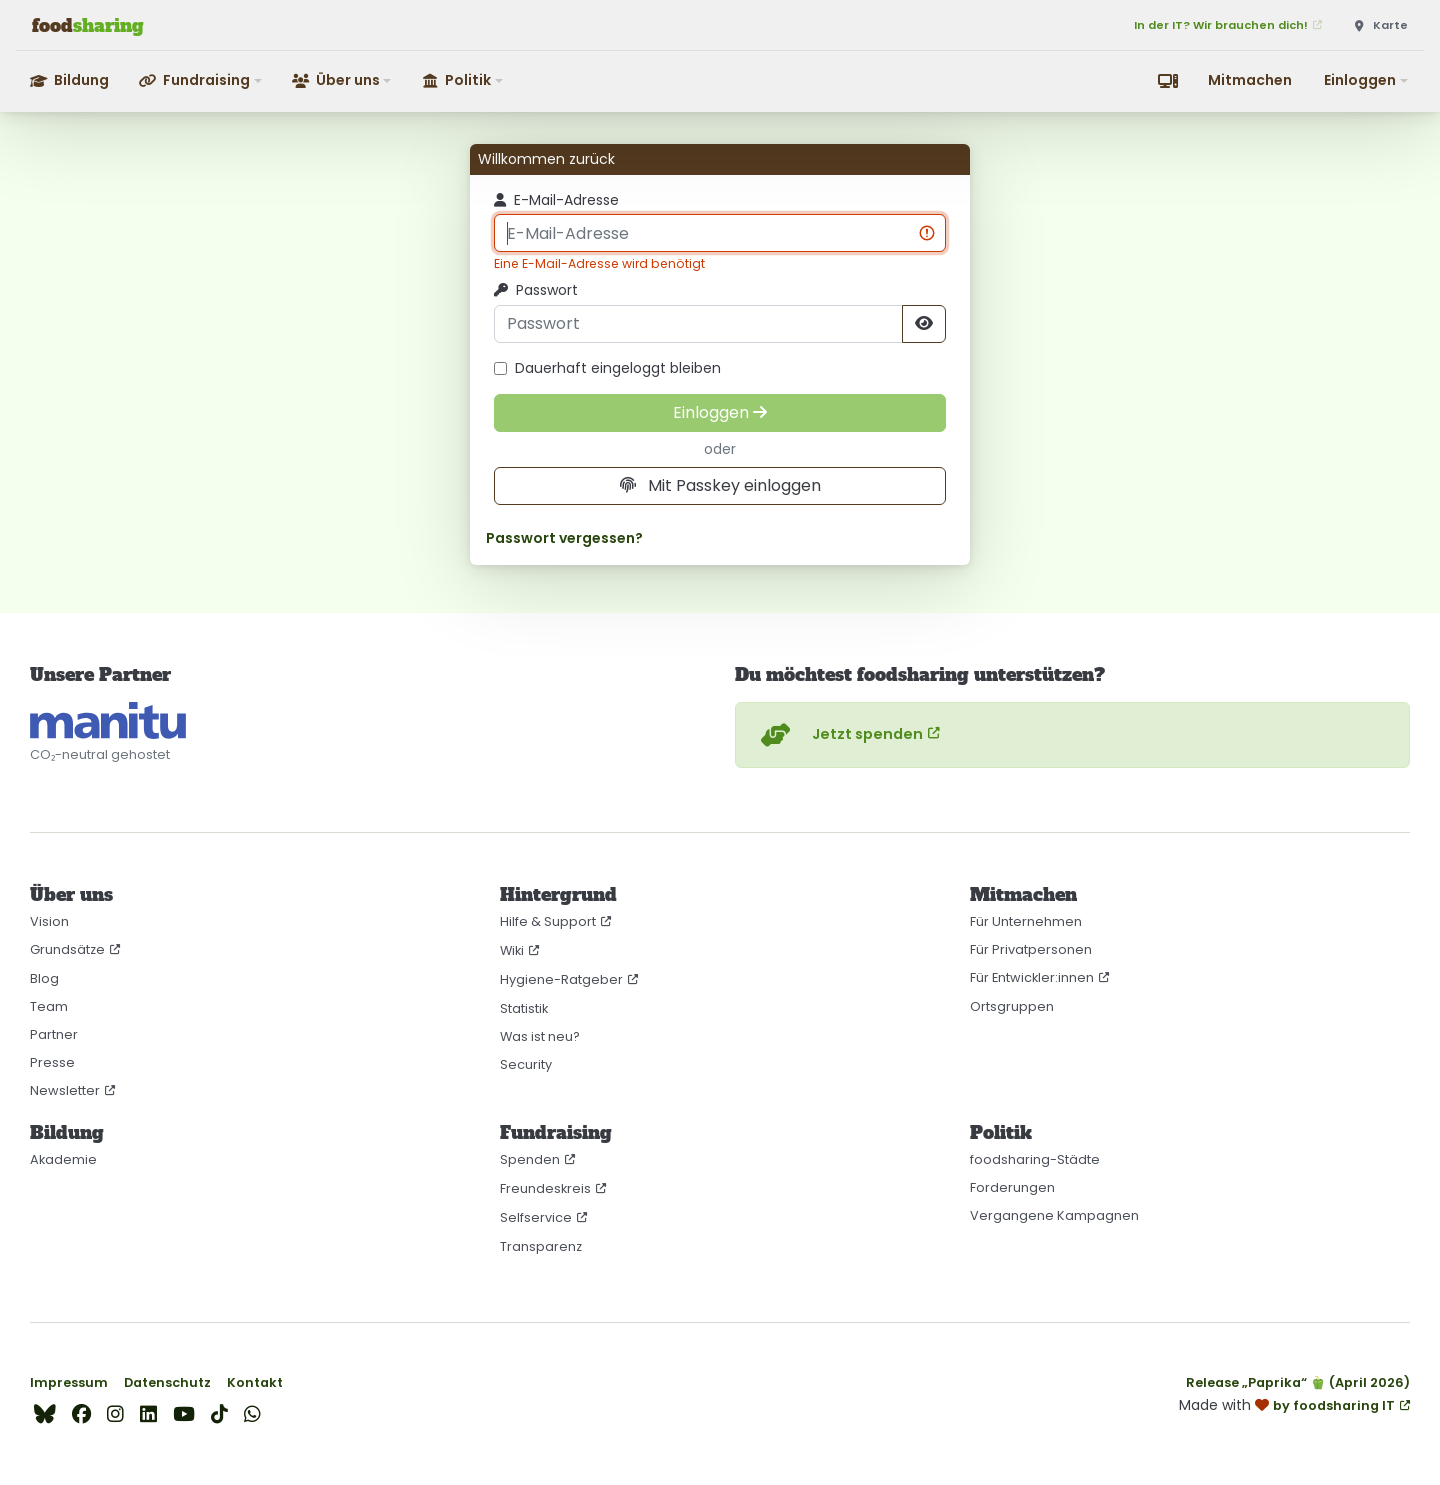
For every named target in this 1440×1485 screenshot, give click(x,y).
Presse (52, 1062)
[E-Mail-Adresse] (720, 233)
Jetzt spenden (839, 735)
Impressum (69, 1382)
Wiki (512, 950)
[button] (201, 80)
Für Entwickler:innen (1032, 977)
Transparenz (541, 1246)
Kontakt (255, 1382)
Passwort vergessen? (564, 538)
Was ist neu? (540, 1036)
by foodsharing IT (1334, 1405)
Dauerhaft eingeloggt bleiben (607, 368)
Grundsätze (67, 949)
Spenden (530, 1159)
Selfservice (536, 1217)
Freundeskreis (545, 1188)
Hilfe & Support (548, 921)
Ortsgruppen (1012, 1006)
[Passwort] (698, 324)
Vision (49, 921)
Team (49, 1006)
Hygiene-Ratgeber (561, 979)
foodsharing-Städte (1035, 1159)
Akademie (63, 1159)
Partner (54, 1034)
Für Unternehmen (1026, 921)
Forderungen (1012, 1187)
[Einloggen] (720, 413)
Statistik (524, 1008)
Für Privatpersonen (1031, 949)
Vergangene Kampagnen (1054, 1215)
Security (526, 1064)
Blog (44, 978)
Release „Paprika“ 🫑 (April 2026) (1298, 1382)
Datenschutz (167, 1382)
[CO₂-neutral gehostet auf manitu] (108, 721)
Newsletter (65, 1090)
